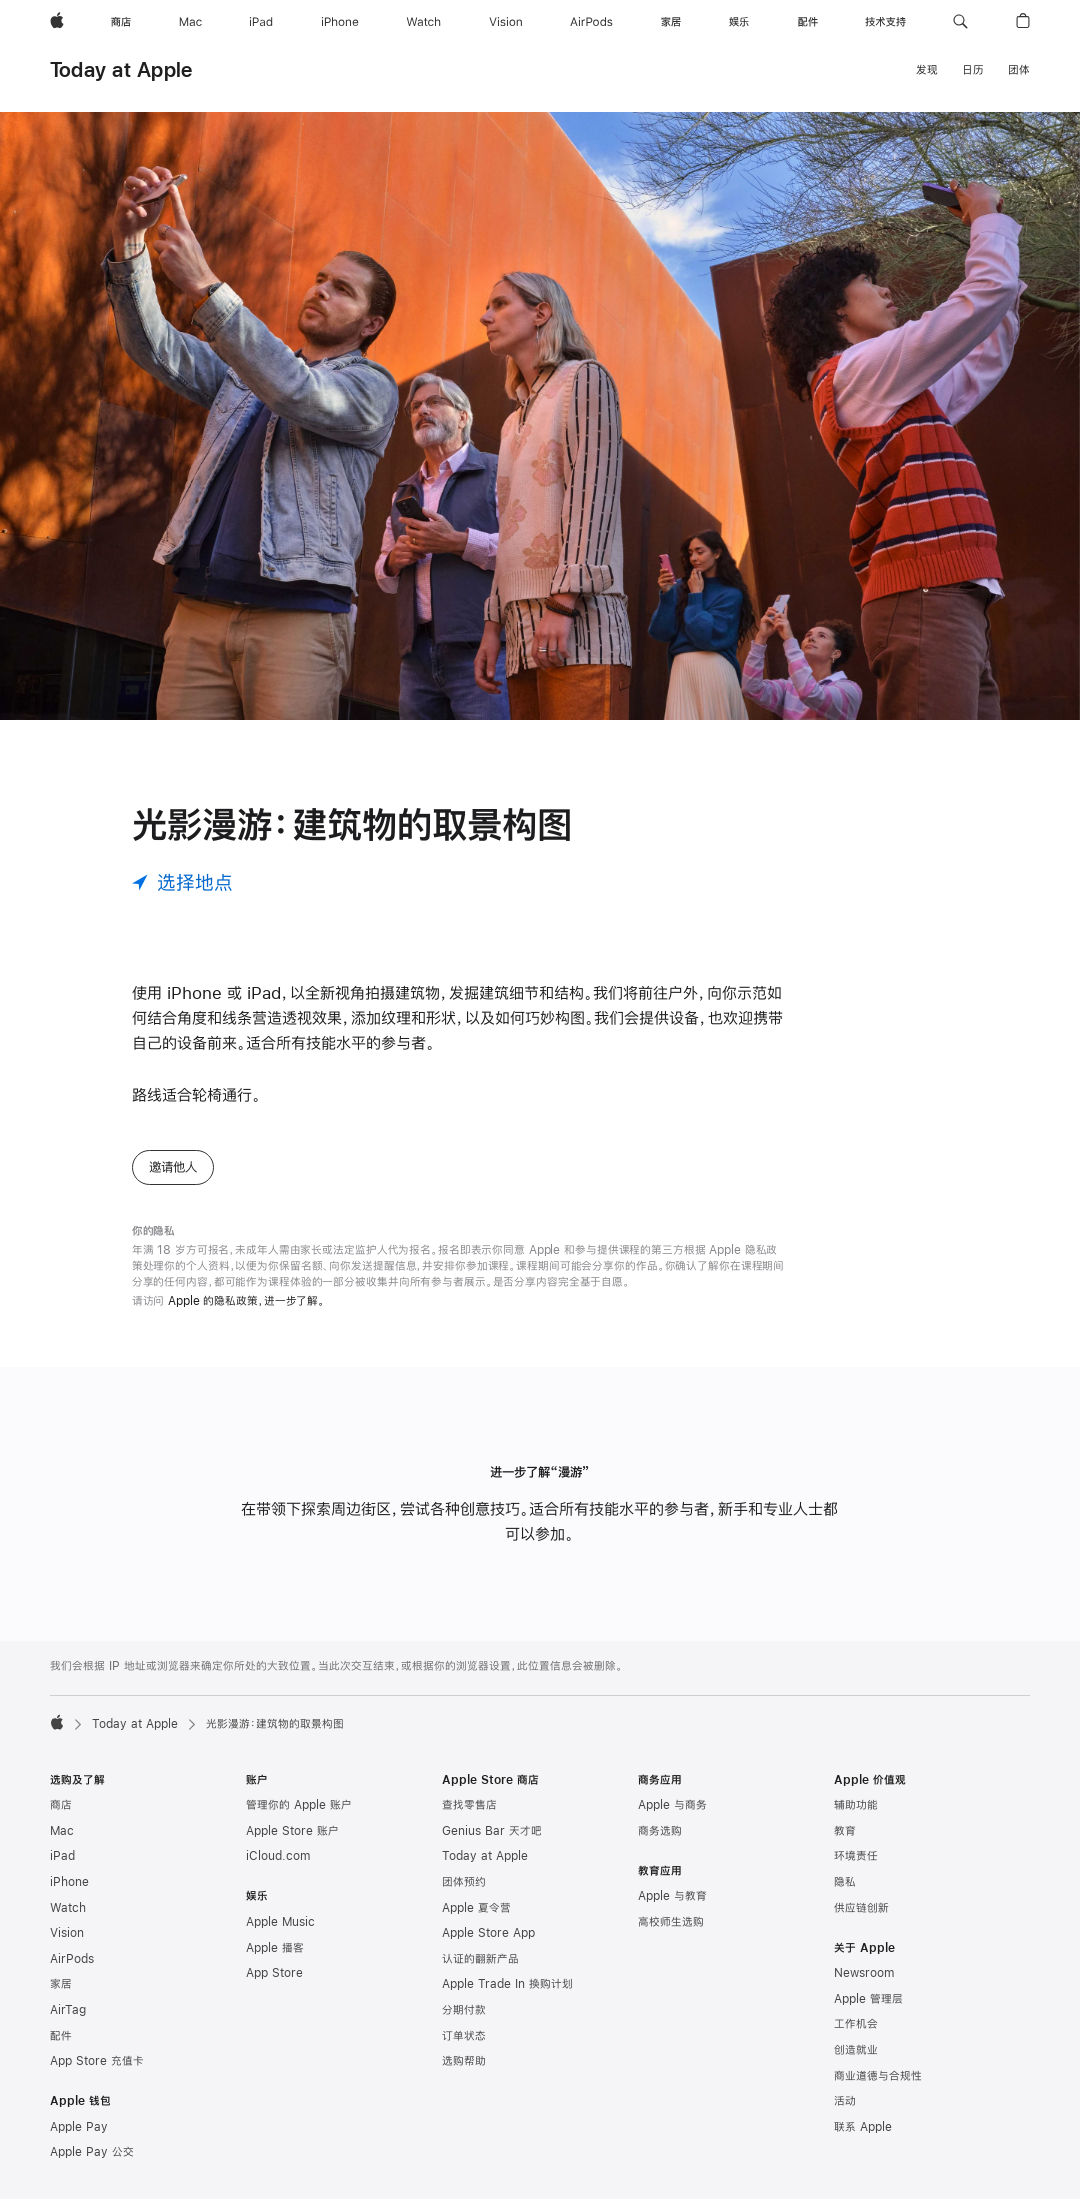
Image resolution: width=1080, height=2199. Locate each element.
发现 (927, 70)
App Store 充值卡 (97, 2061)
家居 (61, 1984)
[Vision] (506, 22)
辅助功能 (856, 1805)
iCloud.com (278, 1856)
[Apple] (57, 22)
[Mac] (190, 22)
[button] (960, 22)
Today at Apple (121, 69)
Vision (67, 1933)
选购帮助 (464, 2061)
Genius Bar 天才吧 (492, 1831)
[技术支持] (885, 22)
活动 (845, 2101)
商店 (61, 1805)
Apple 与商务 (672, 1805)
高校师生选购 (671, 1922)
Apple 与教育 (672, 1896)
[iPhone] (340, 22)
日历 (973, 70)
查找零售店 (469, 1805)
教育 (845, 1831)
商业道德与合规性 (878, 2076)
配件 (61, 2036)
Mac (62, 1831)
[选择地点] (182, 882)
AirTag (68, 2010)
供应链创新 (861, 1908)
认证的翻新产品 (480, 1959)
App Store (274, 1973)
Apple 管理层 (868, 1999)
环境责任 (856, 1856)
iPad (62, 1856)
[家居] (671, 22)
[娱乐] (739, 22)
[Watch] (423, 22)
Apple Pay (79, 2127)
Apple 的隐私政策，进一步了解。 (246, 1301)
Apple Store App (488, 1933)
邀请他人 (173, 1167)
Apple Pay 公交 (92, 2152)
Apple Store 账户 (292, 1831)
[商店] (121, 22)
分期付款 (464, 2010)
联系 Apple (863, 2127)
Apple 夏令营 (476, 1908)
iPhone (69, 1882)
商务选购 (660, 1831)
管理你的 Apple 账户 (299, 1805)
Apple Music (280, 1922)
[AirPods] (591, 22)
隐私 (845, 1882)
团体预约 (464, 1882)
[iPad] (261, 22)
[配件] (808, 22)
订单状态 (464, 2036)
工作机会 (856, 2024)
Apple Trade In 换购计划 (507, 1984)
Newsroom (864, 1973)
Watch (68, 1908)
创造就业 (856, 2050)
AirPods (72, 1959)
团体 (1019, 70)
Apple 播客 (275, 1948)
